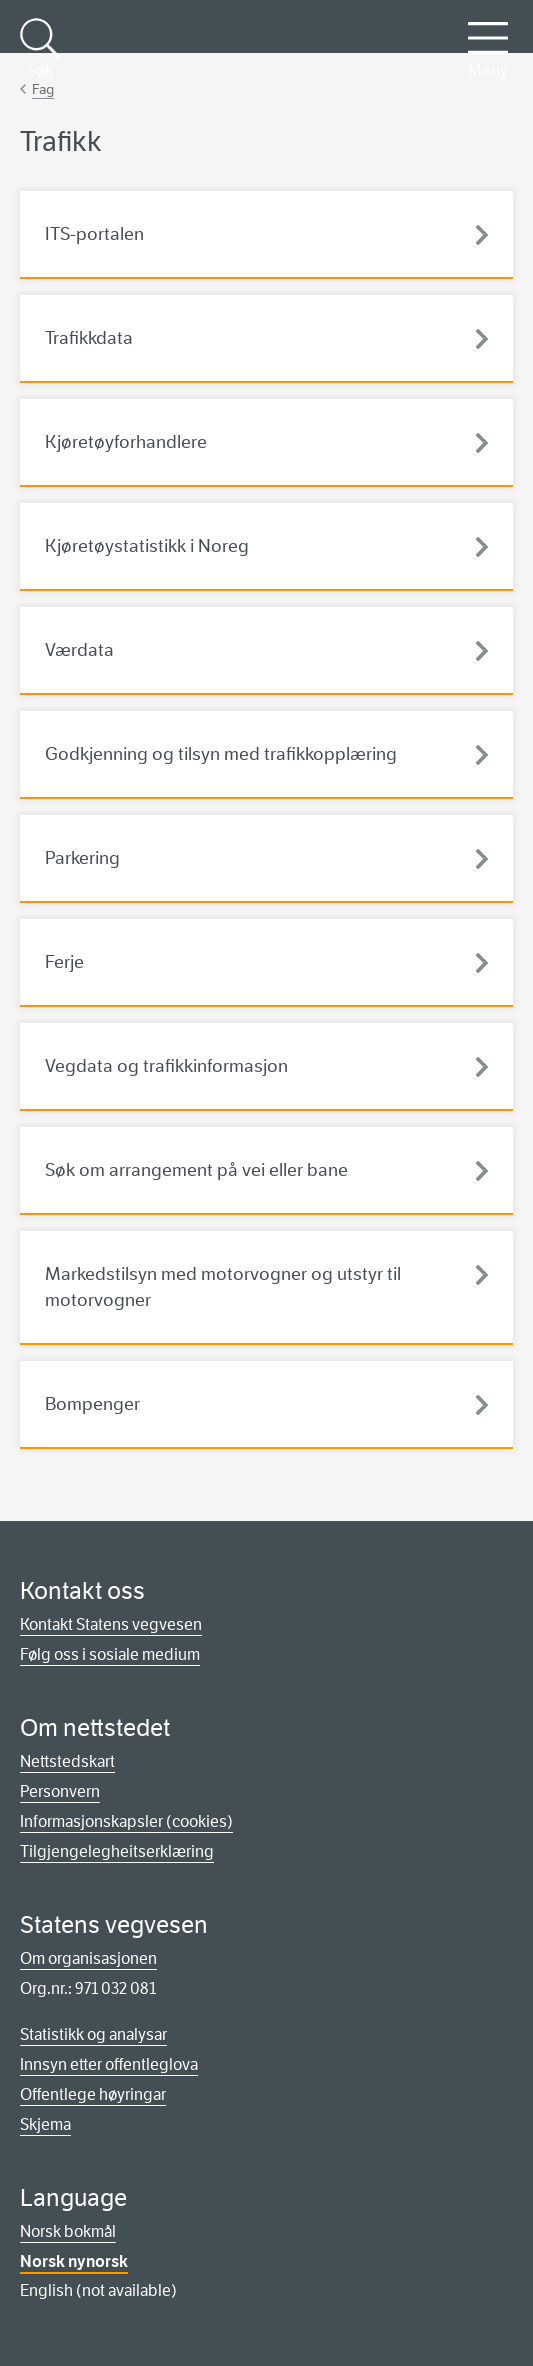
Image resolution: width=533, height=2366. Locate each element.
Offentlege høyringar (93, 2094)
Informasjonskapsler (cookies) (126, 1821)
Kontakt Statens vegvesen (111, 1624)
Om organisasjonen (88, 1958)
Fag (43, 89)
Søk (40, 49)
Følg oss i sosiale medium (110, 1654)
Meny (488, 49)
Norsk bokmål (68, 2231)
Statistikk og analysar (93, 2034)
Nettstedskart (67, 1761)
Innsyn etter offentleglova (109, 2064)
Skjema (45, 2124)
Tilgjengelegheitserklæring (117, 1851)
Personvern (60, 1791)
